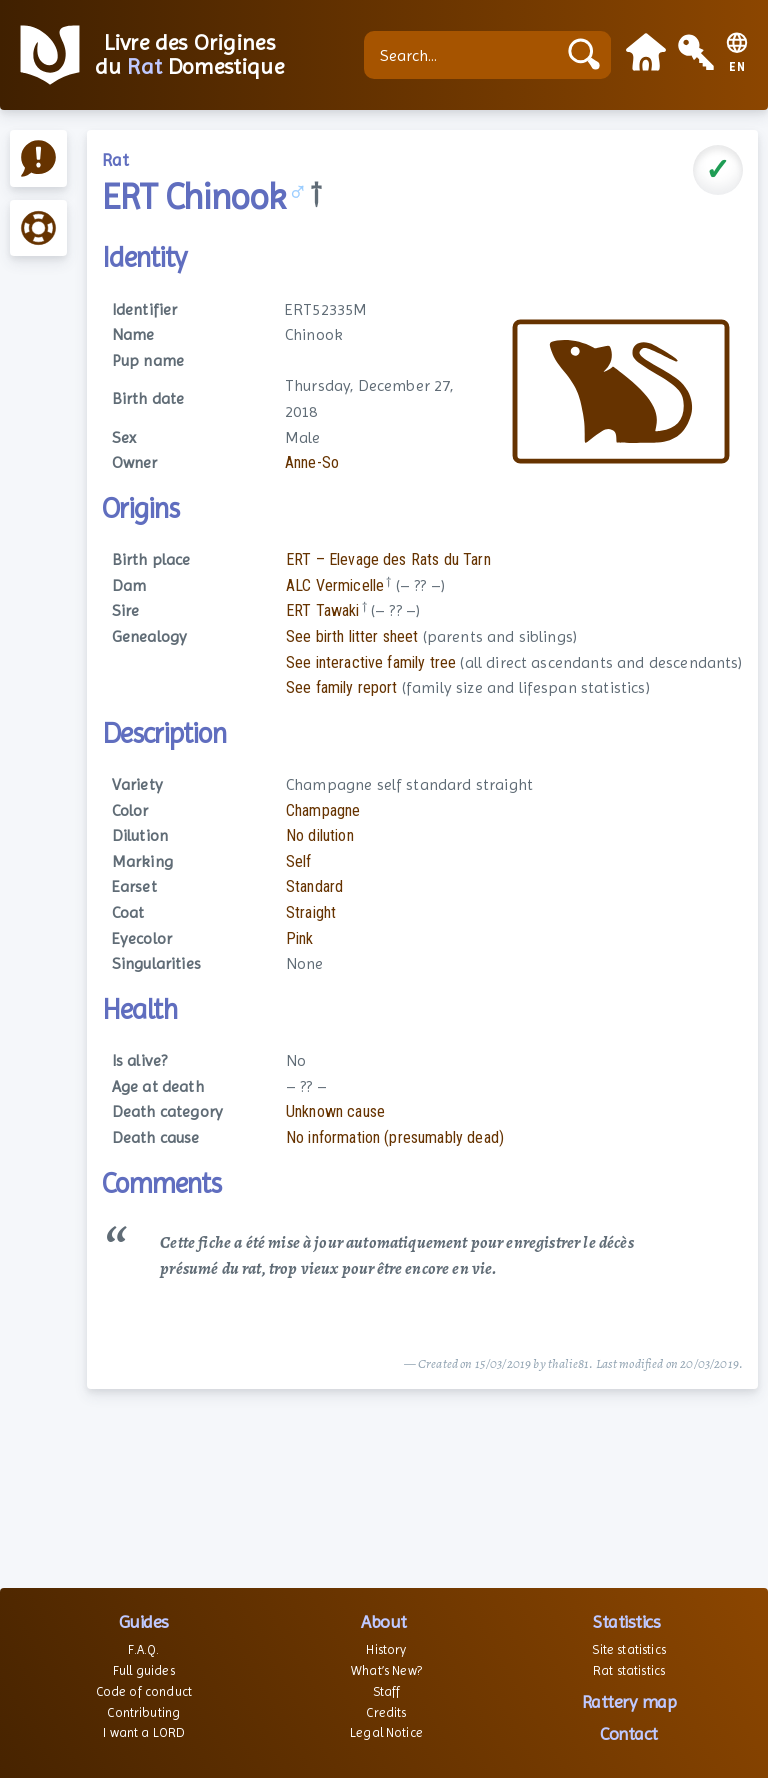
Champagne (323, 810)
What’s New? (386, 1670)
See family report (342, 687)
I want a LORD (143, 1732)
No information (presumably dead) (395, 1137)
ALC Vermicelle (335, 585)
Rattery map (629, 1701)
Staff (387, 1691)
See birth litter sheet (352, 636)
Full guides (144, 1670)
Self (299, 861)
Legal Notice (386, 1732)
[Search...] (465, 55)
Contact (629, 1733)
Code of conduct (144, 1691)
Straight (311, 912)
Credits (386, 1712)
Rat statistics (629, 1670)
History (386, 1649)
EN (737, 67)
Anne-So (312, 462)
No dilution (320, 835)
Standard (314, 886)
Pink (300, 938)
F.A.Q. (143, 1649)
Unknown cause (335, 1111)
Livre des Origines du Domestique (189, 55)
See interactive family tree (371, 662)
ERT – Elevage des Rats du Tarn (388, 559)
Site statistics (628, 1649)
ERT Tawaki (323, 610)
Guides (144, 1621)
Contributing (143, 1712)
